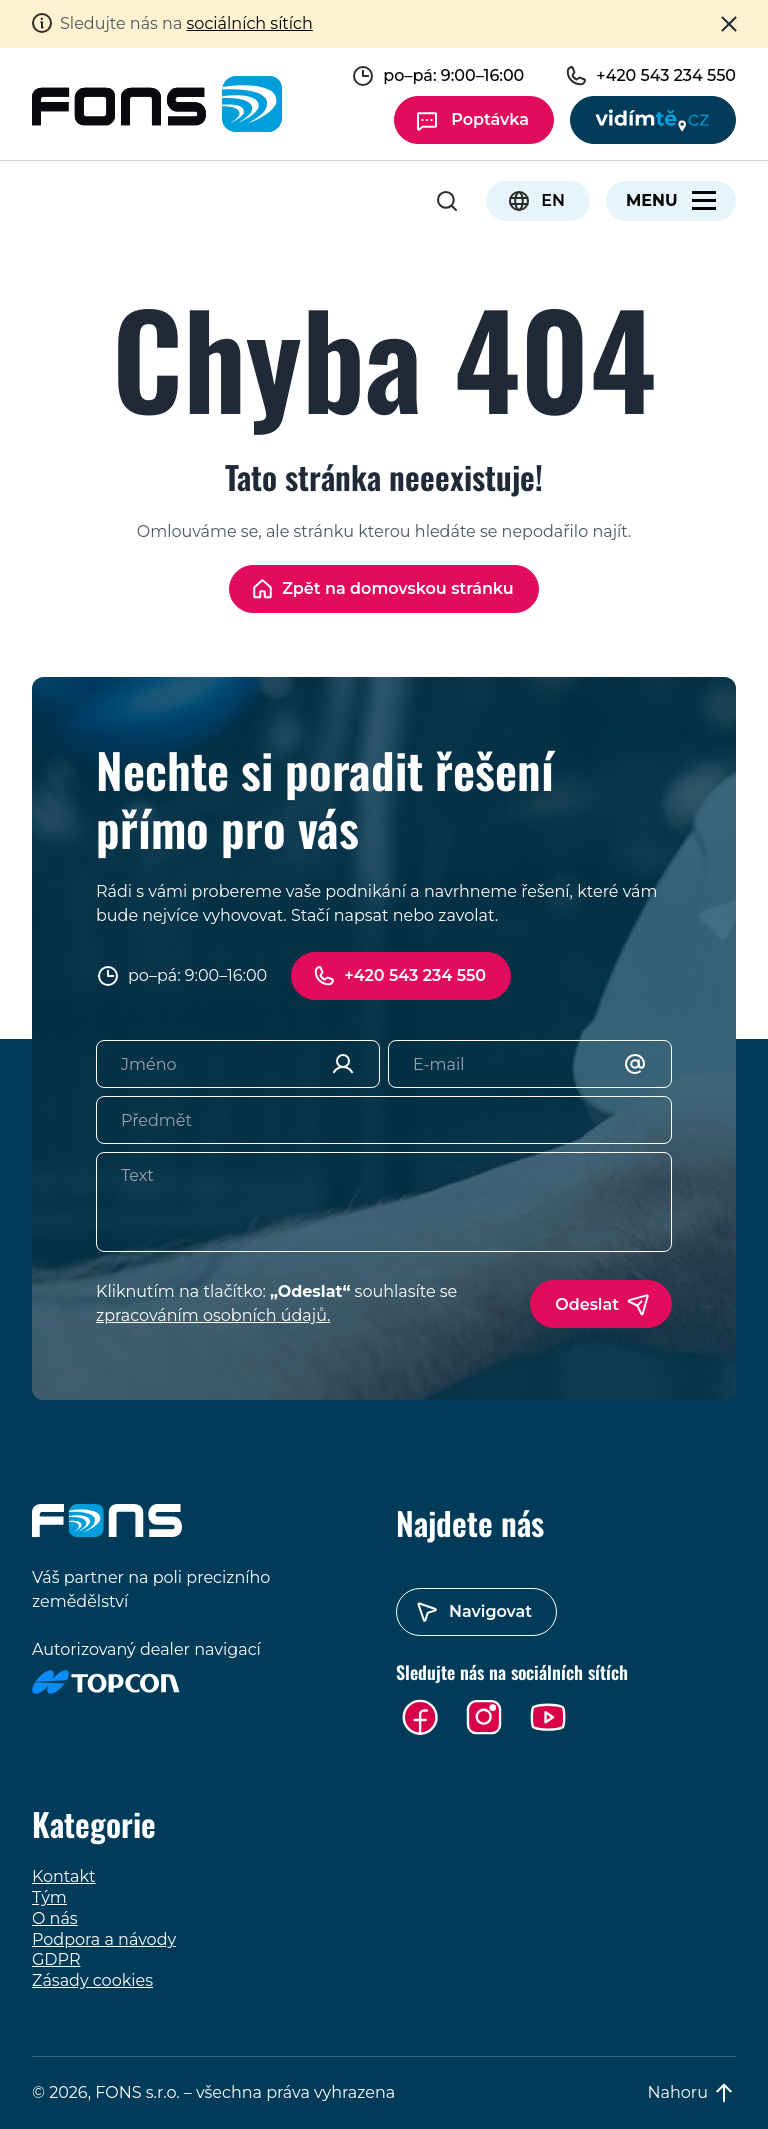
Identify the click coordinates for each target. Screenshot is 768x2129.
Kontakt (64, 1876)
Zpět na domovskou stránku (398, 588)
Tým (49, 1897)
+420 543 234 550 (415, 975)
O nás (55, 1918)
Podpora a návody (104, 1939)
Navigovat (490, 1611)
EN (553, 200)
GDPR (56, 1959)
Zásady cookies (92, 1980)
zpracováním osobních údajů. (213, 1315)
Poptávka (490, 119)
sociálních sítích (250, 23)
